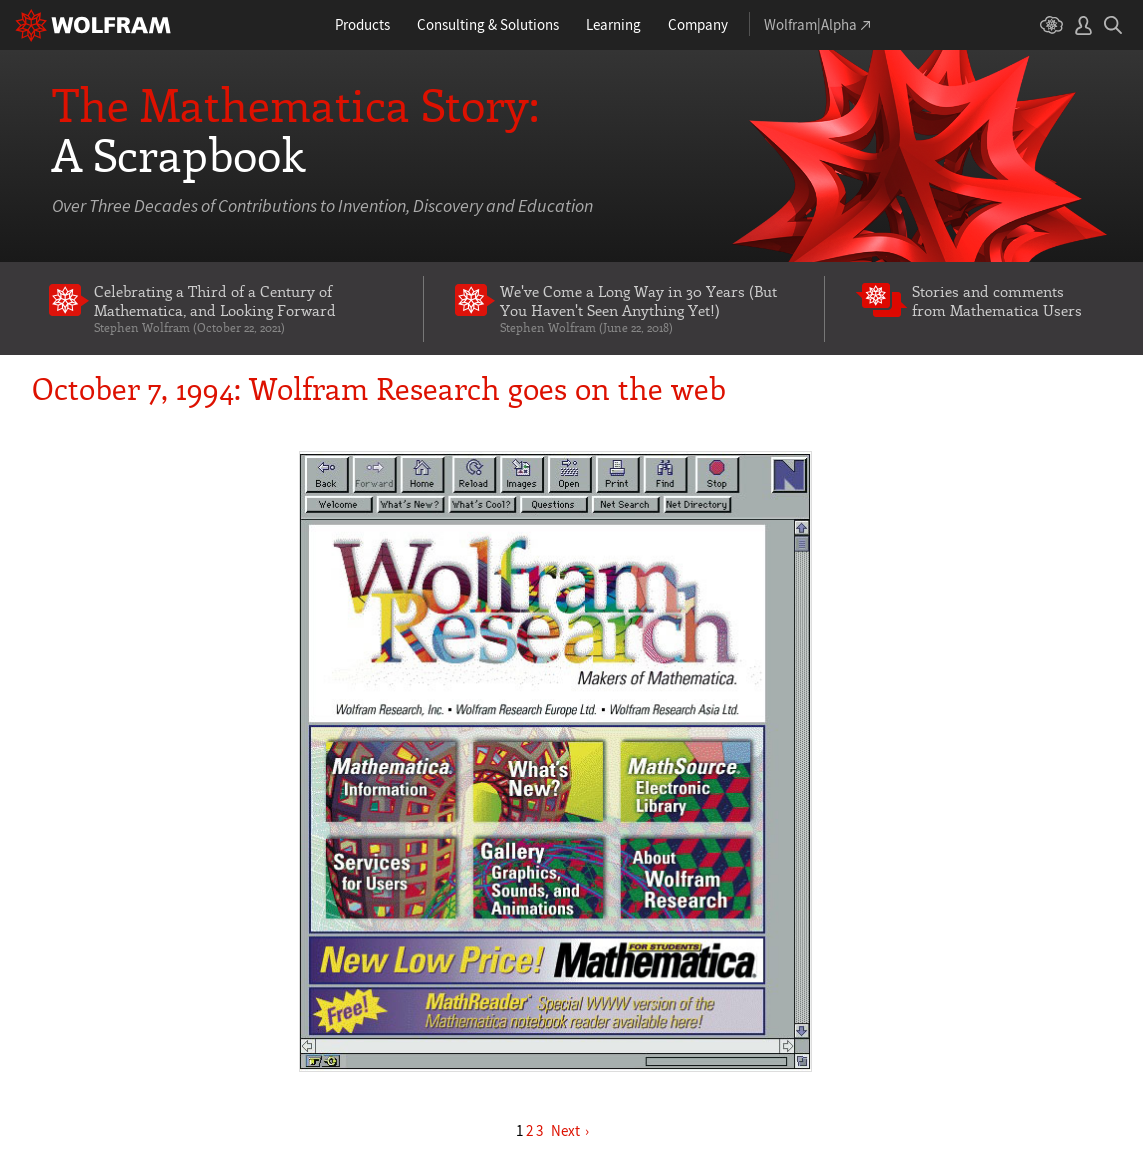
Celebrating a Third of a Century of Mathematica (243, 308)
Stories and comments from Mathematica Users (997, 300)
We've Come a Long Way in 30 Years (646, 308)
